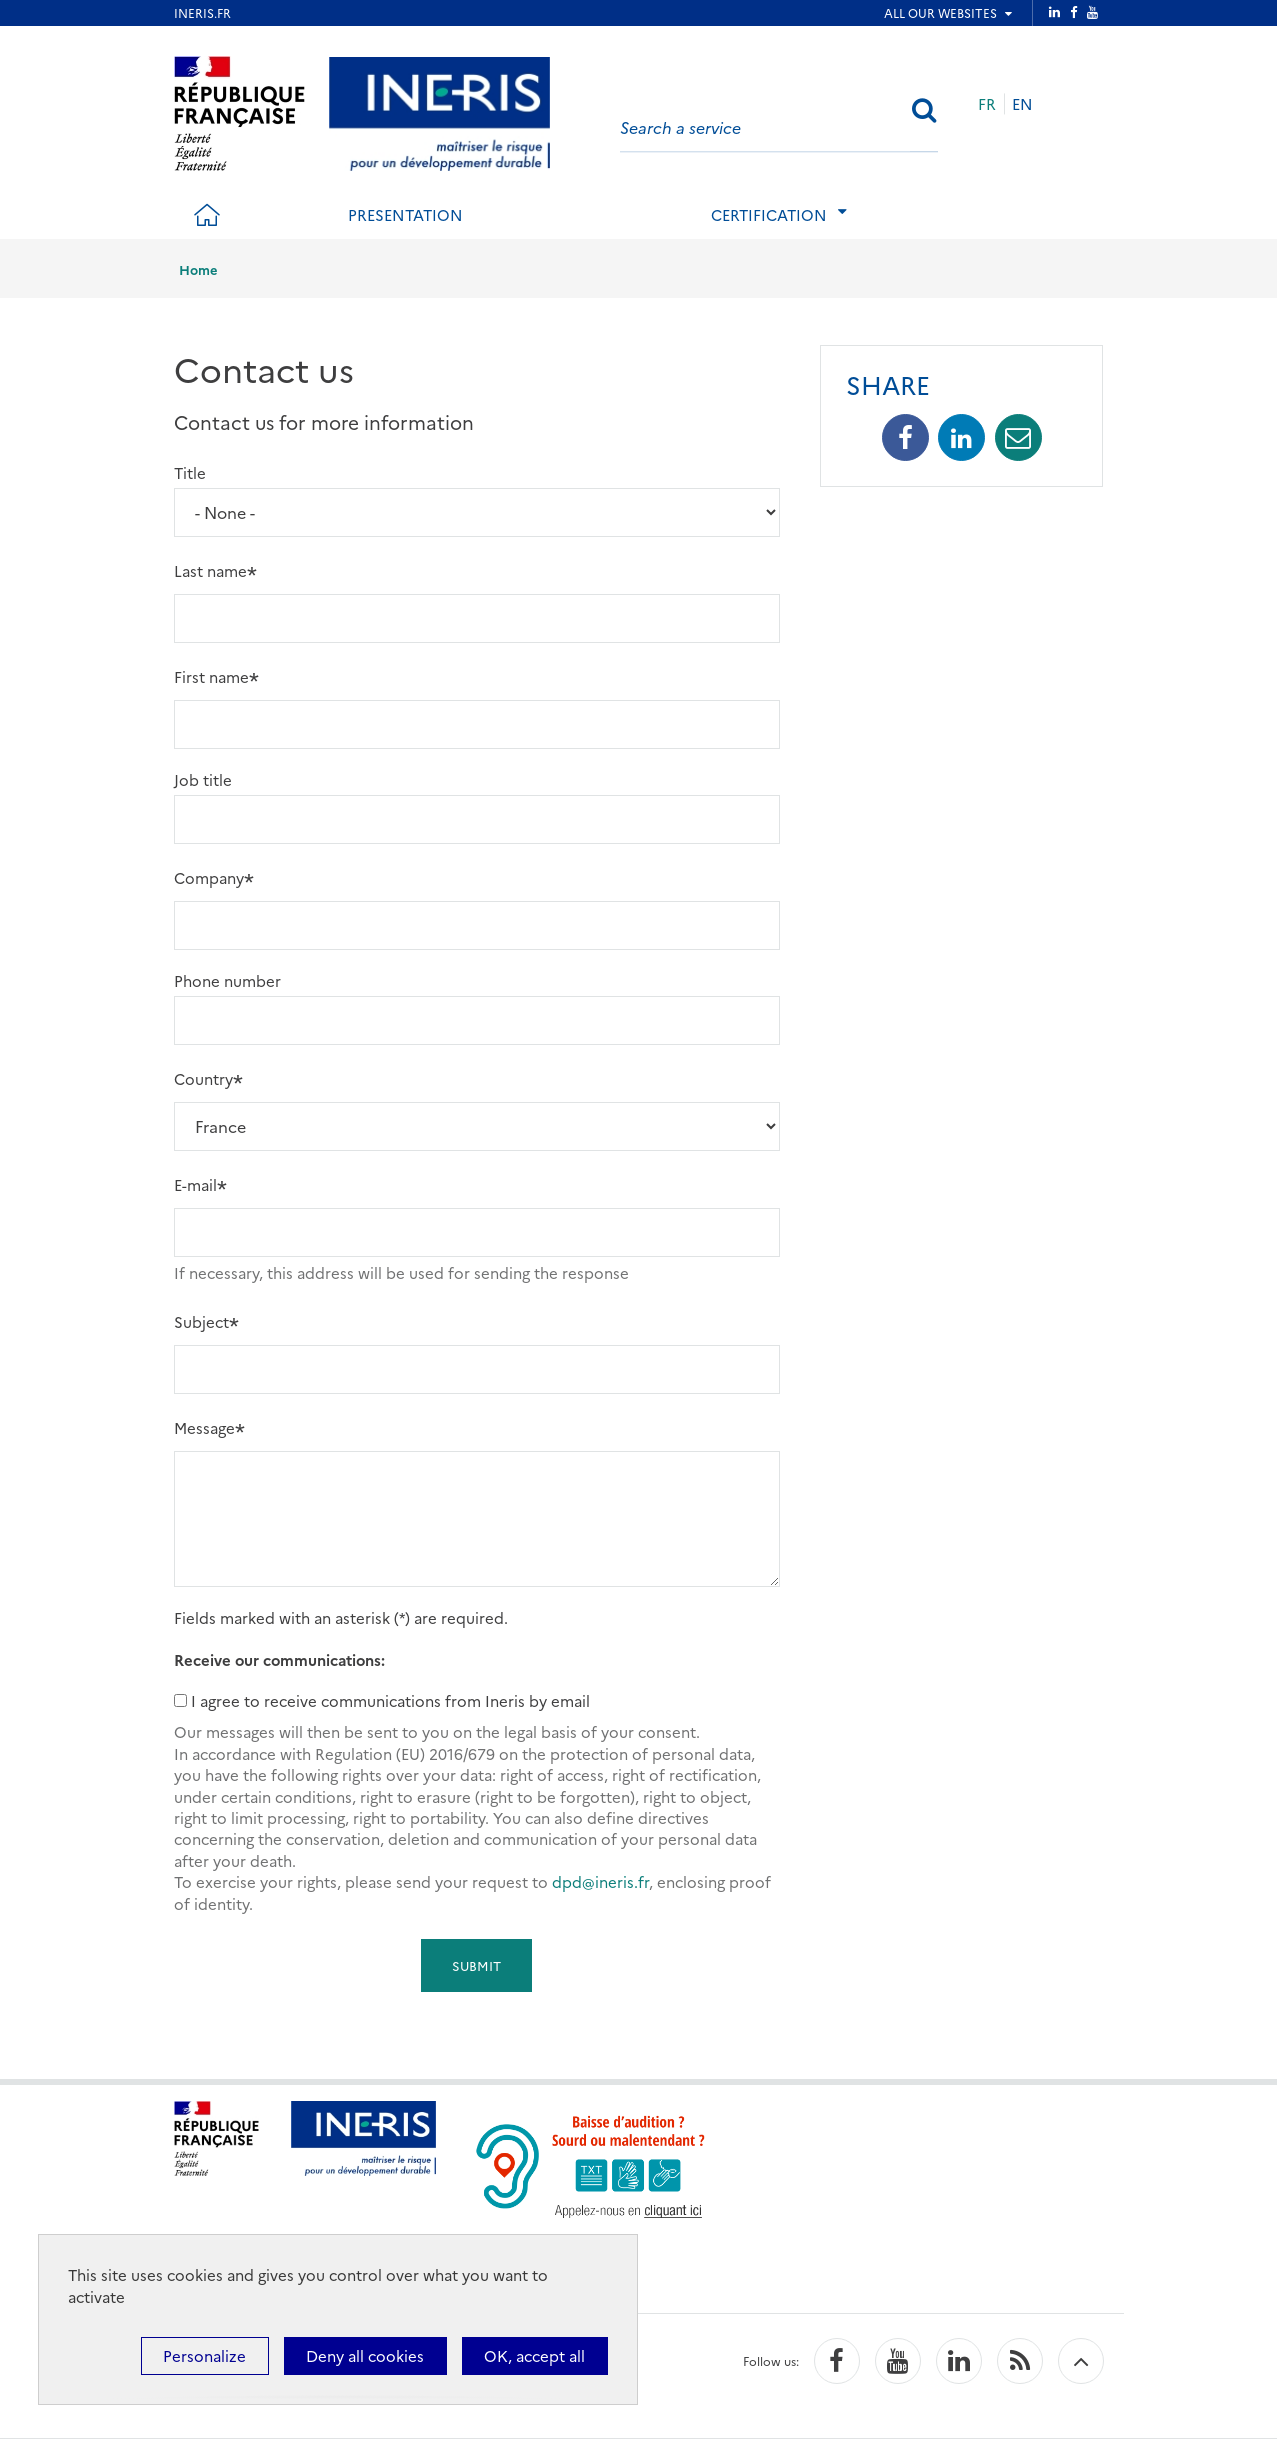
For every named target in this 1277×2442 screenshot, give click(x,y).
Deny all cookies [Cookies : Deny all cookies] (365, 2355)
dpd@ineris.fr (600, 1881)
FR (987, 103)
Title (190, 472)
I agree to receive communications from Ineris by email (390, 1700)
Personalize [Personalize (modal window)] (204, 2355)
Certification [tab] (769, 214)
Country (203, 1078)
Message (204, 1427)
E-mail (195, 1184)
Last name (210, 570)
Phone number (227, 980)
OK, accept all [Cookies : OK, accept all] (534, 2355)
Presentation (405, 214)
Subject (201, 1321)
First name (211, 676)
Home (198, 269)
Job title (203, 779)
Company (209, 877)
